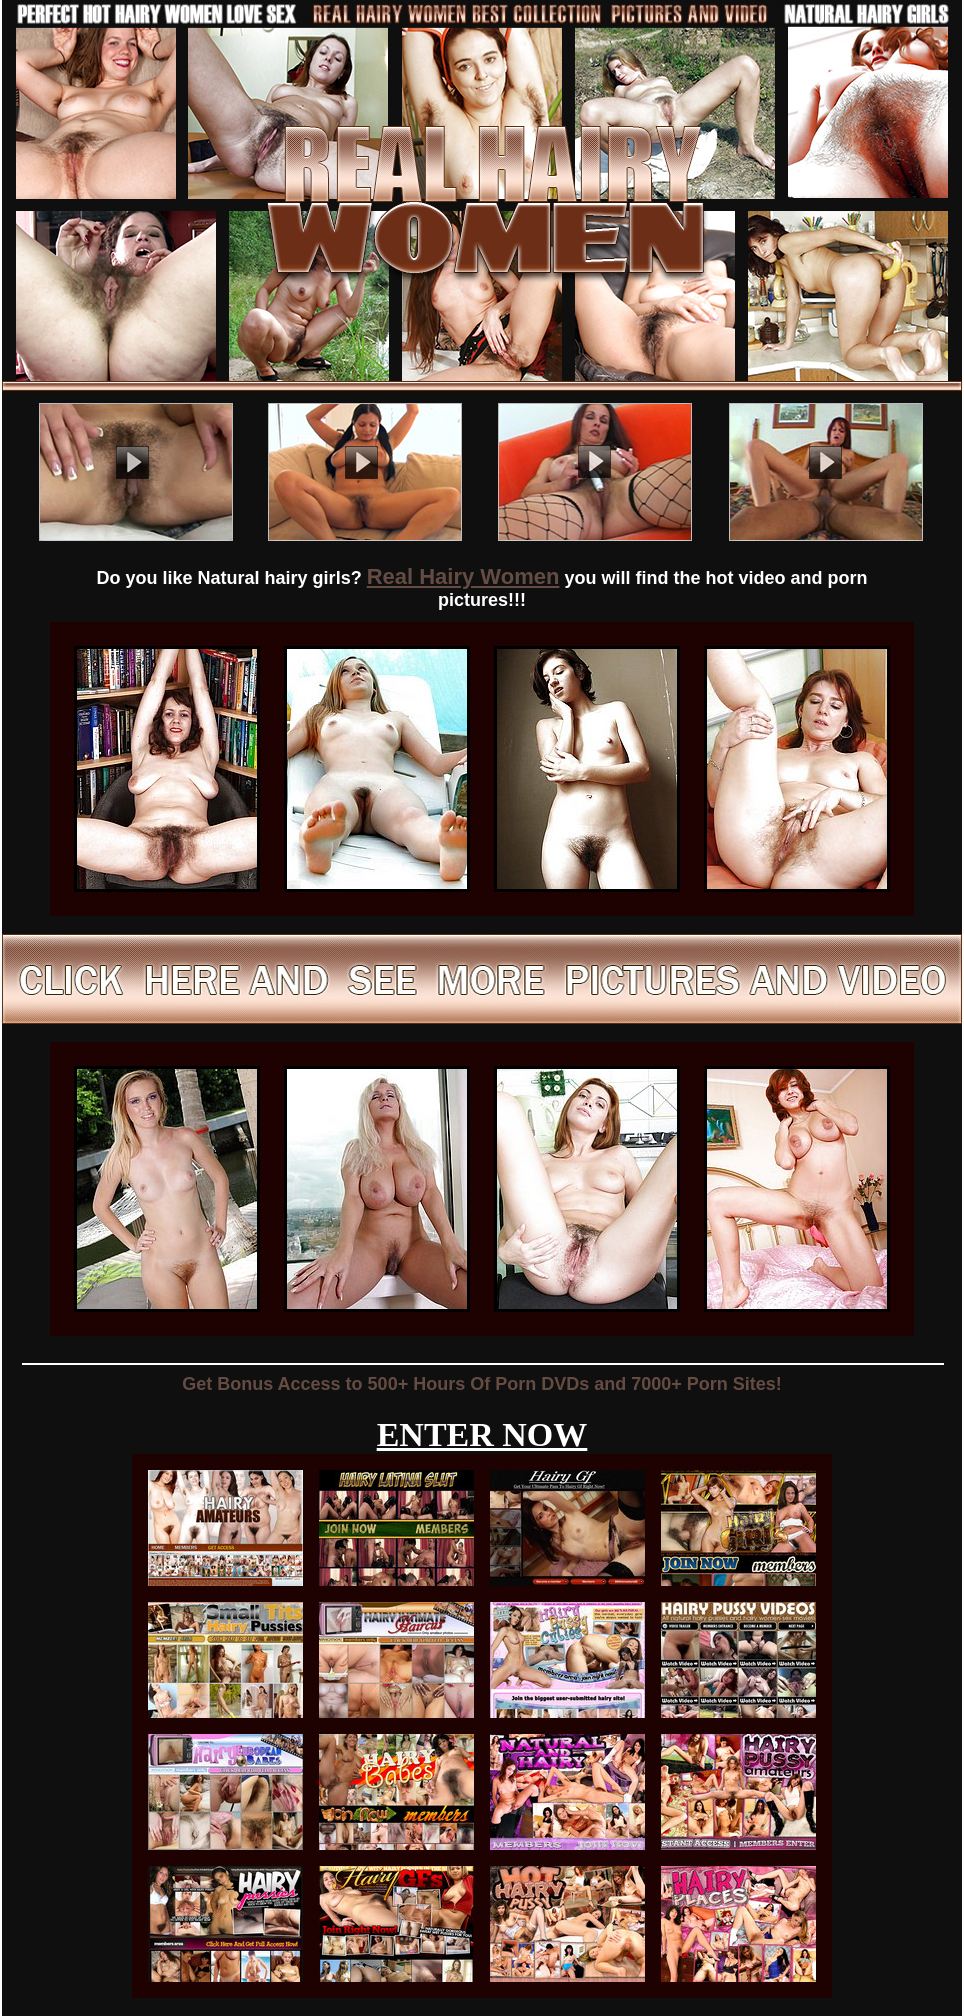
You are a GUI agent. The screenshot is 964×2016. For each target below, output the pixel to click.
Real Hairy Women (463, 576)
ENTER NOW (482, 1434)
